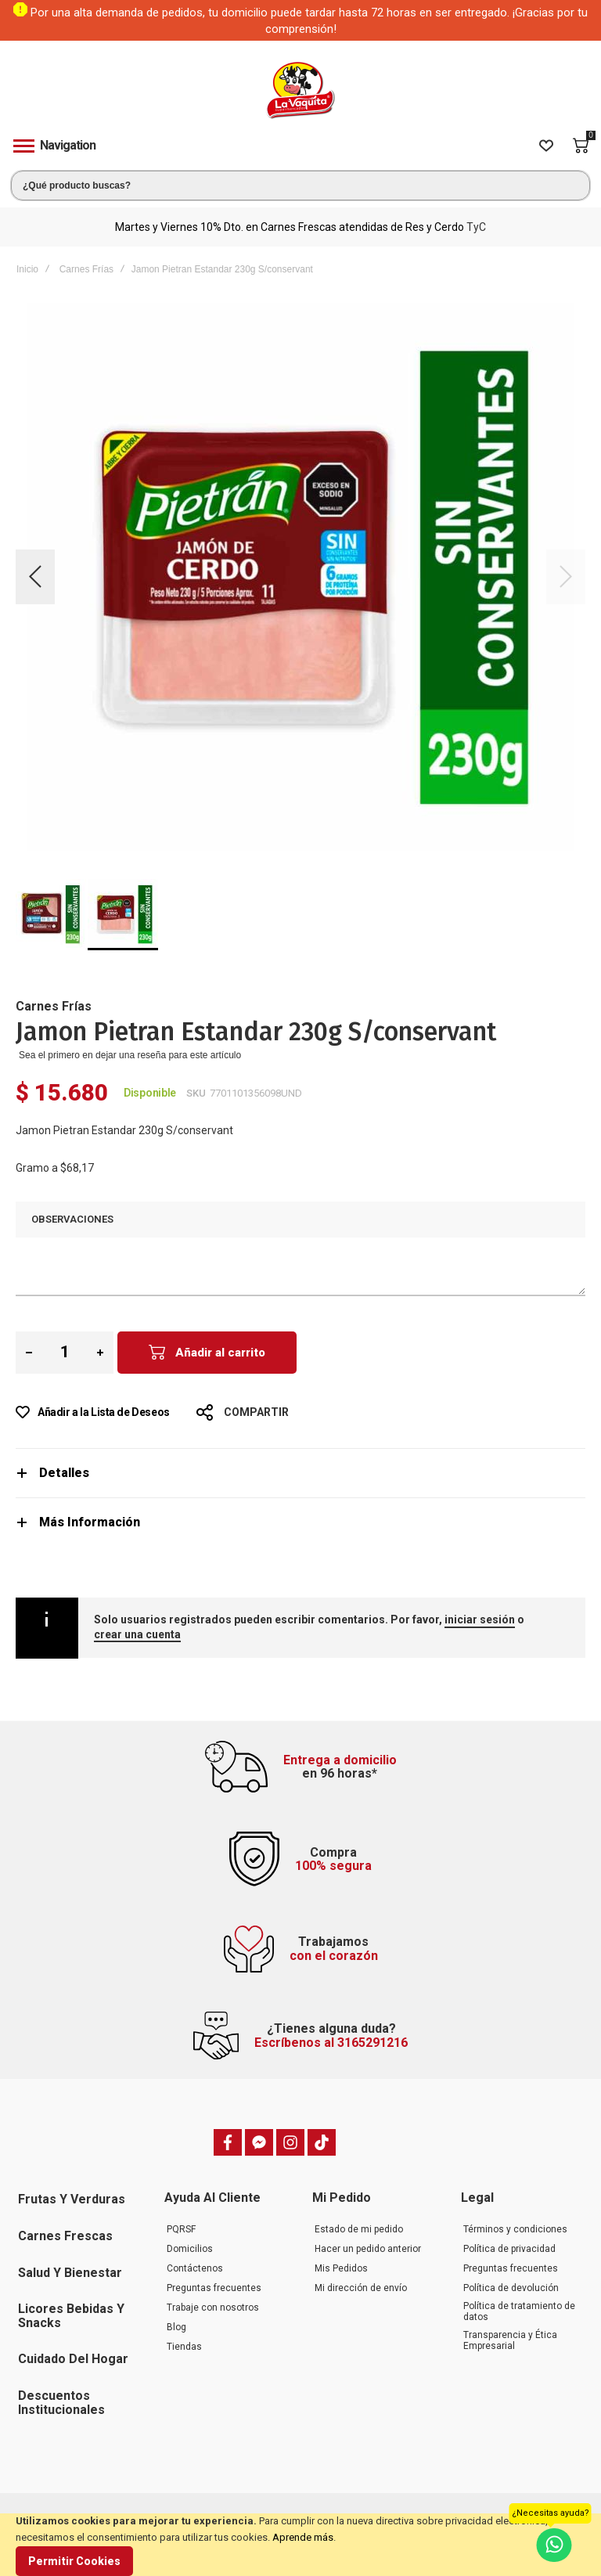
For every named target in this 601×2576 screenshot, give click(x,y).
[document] (300, 2544)
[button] (35, 577)
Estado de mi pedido (359, 2229)
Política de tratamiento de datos (519, 2311)
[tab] (300, 1472)
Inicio (27, 269)
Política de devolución (511, 2287)
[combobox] (300, 185)
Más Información (89, 1522)
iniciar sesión (479, 1619)
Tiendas (184, 2346)
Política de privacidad (509, 2248)
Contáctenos (195, 2268)
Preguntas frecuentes (214, 2287)
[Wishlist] (546, 145)
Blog (176, 2327)
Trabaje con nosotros (213, 2307)
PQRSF (181, 2229)
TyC (476, 227)
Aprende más (302, 2537)
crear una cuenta (137, 1634)
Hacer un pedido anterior (368, 2248)
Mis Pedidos (341, 2268)
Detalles (64, 1472)
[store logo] (300, 90)
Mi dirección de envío (361, 2287)
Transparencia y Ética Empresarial (510, 2340)
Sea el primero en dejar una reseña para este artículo (130, 1055)
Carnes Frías (86, 269)
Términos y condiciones (515, 2229)
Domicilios (190, 2248)
